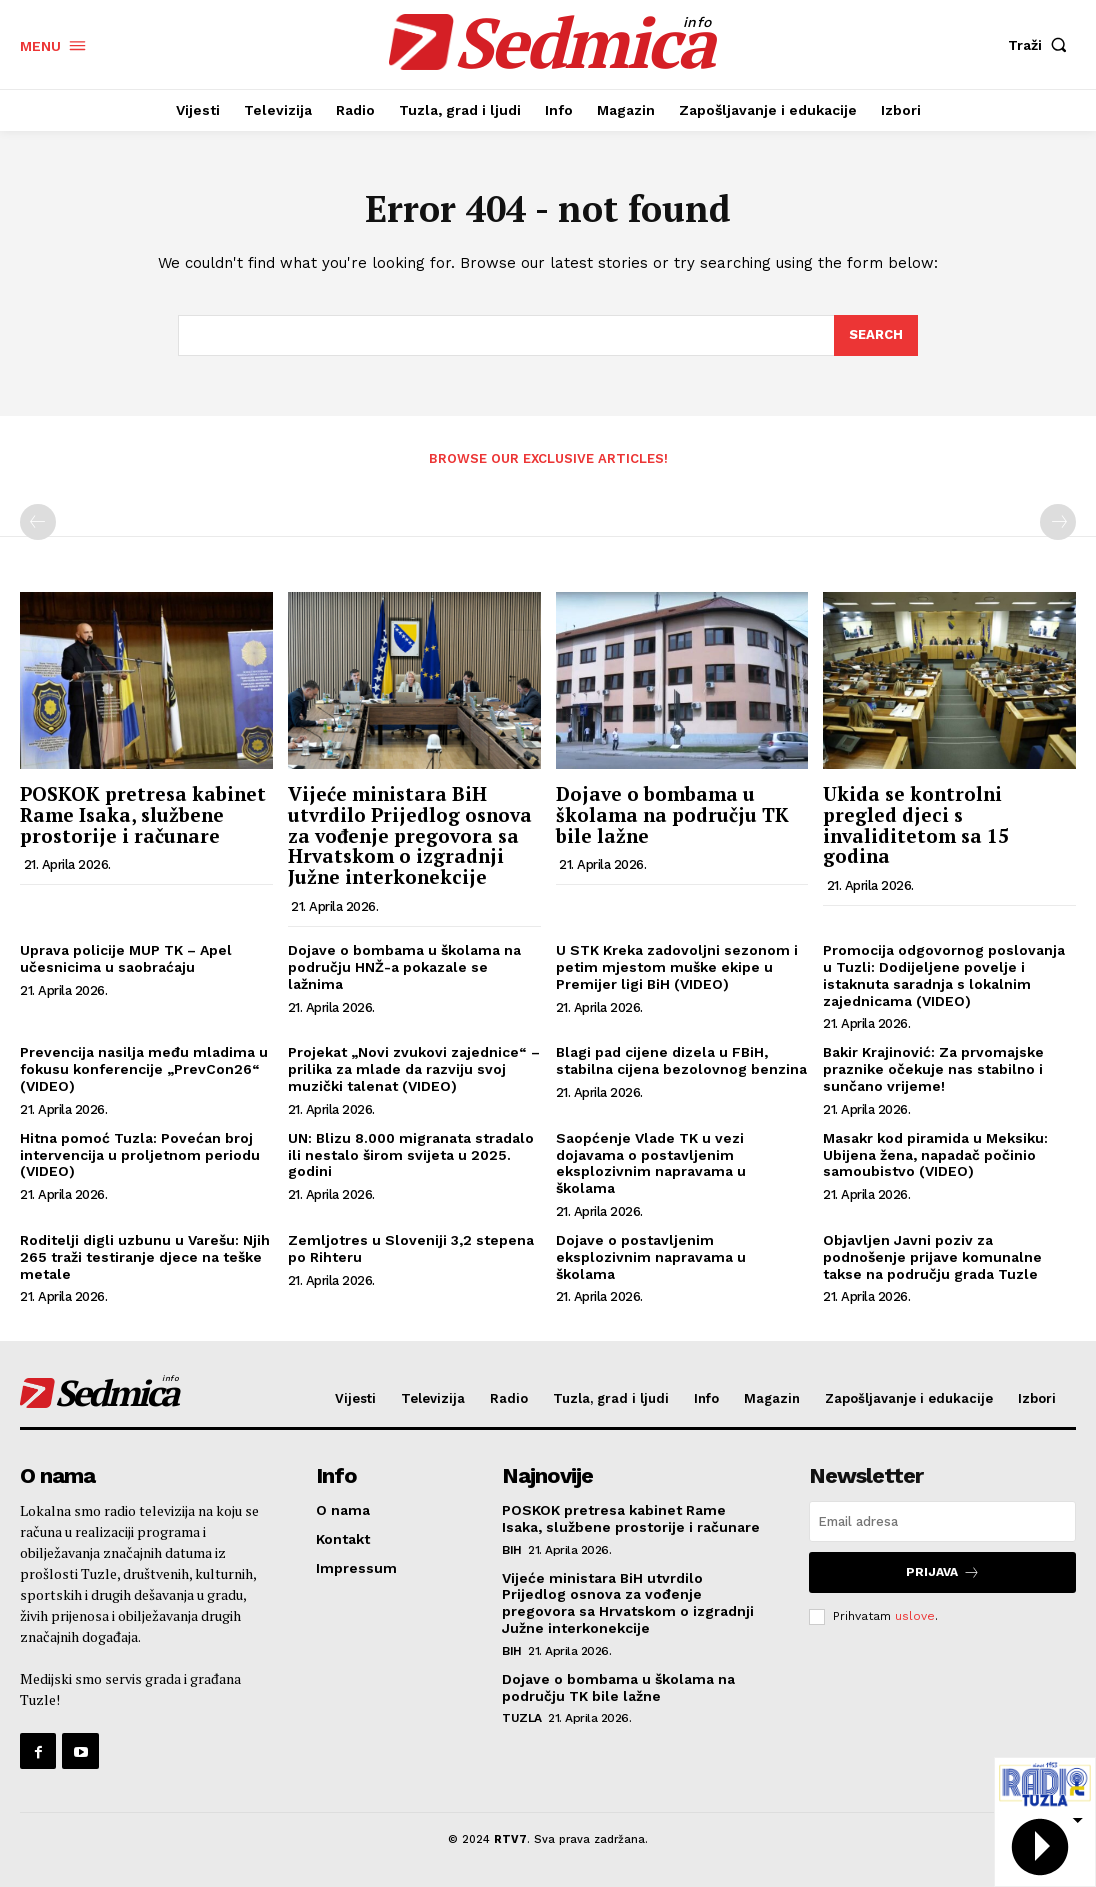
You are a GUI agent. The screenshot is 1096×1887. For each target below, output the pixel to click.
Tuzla (522, 1718)
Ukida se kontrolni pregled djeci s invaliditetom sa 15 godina (916, 825)
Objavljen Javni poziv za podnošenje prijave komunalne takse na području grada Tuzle (932, 1257)
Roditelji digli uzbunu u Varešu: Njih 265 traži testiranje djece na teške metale (145, 1257)
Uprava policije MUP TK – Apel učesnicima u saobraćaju (126, 958)
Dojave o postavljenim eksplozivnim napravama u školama (651, 1257)
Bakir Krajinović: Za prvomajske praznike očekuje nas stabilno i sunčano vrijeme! (933, 1069)
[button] (1042, 45)
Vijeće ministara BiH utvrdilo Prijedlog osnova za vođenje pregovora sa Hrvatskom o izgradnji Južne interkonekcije (410, 835)
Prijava (943, 1572)
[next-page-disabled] (1058, 522)
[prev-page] (38, 522)
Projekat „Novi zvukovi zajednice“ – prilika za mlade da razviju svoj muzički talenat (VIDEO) (414, 1069)
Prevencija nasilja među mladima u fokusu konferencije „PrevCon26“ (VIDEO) (144, 1069)
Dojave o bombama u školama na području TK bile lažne (672, 814)
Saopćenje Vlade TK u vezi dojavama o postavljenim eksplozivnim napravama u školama (651, 1163)
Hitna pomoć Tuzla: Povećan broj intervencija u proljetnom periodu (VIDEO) (140, 1155)
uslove (915, 1616)
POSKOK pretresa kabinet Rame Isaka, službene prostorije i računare (143, 814)
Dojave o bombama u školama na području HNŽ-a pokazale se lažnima (404, 967)
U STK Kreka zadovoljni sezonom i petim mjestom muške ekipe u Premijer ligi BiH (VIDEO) (677, 967)
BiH (512, 1550)
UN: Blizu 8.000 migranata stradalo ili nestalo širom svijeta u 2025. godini (411, 1155)
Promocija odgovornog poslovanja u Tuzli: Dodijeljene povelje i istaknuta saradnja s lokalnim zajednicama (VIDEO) (944, 975)
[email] (942, 1521)
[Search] (876, 336)
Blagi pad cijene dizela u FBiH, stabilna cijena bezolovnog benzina (681, 1060)
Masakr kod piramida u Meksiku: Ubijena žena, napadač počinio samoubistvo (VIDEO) (935, 1155)
